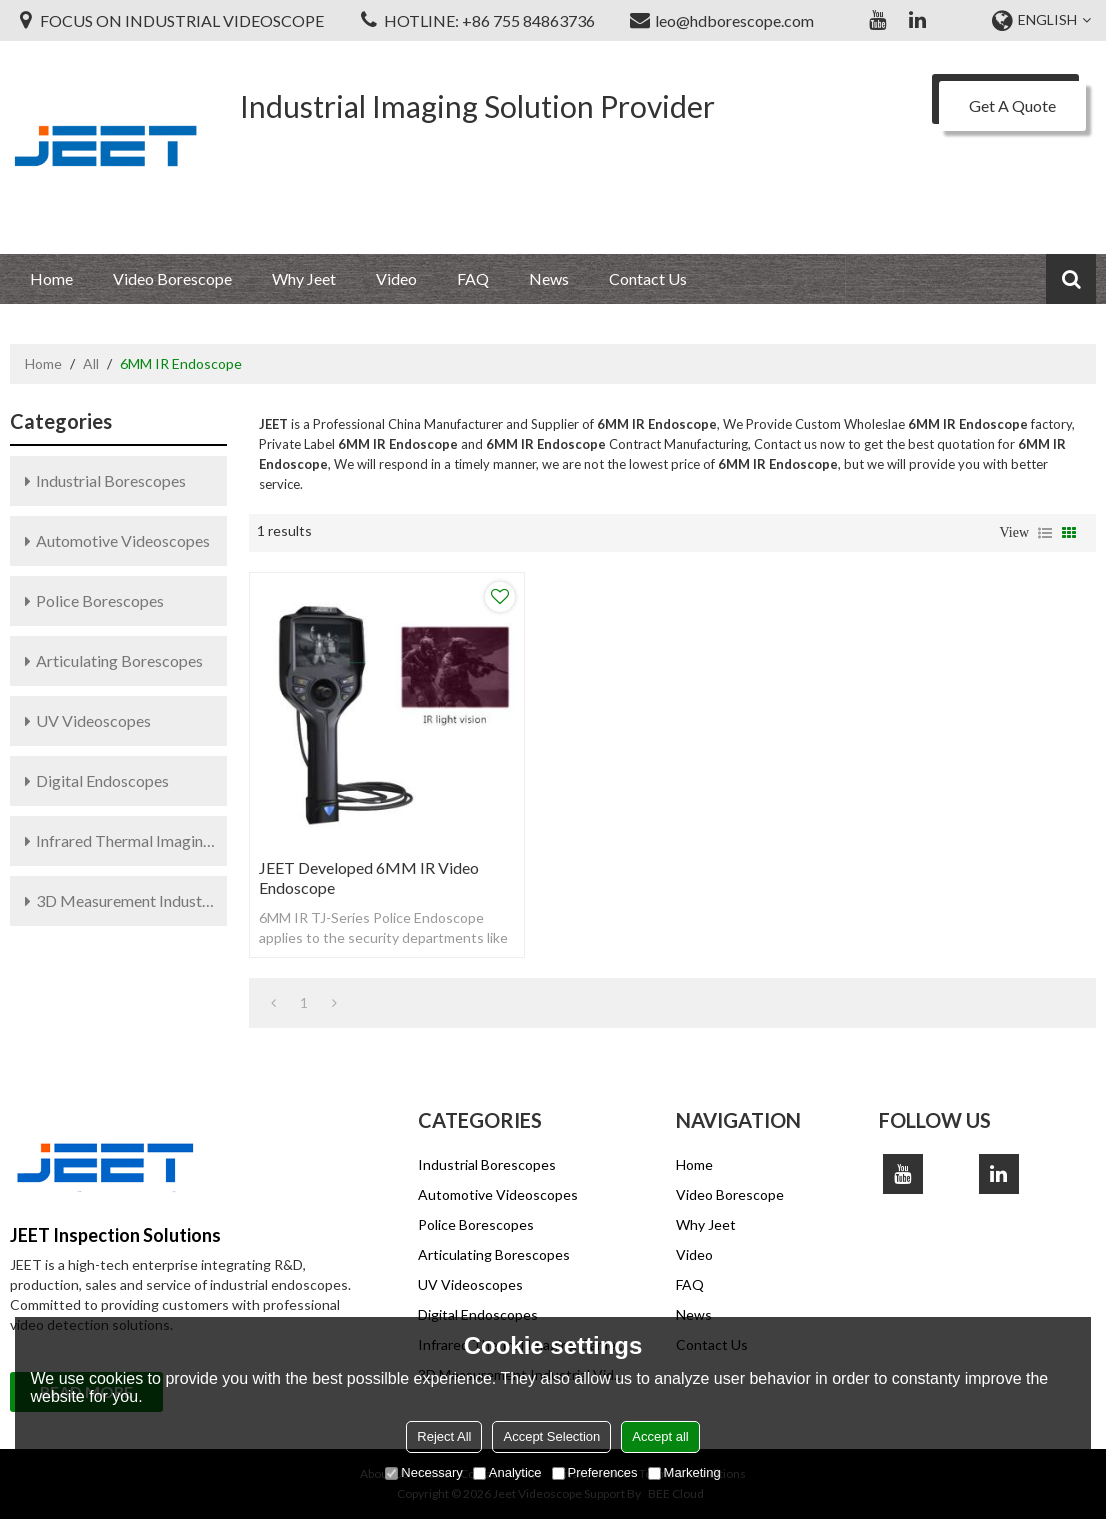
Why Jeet (304, 278)
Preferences (595, 1472)
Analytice (507, 1472)
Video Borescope (172, 278)
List (1045, 533)
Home (51, 278)
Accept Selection (551, 1436)
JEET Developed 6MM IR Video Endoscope (369, 877)
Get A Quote (1012, 105)
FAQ (473, 278)
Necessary (423, 1472)
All (91, 363)
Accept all (660, 1436)
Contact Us (648, 278)
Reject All (444, 1436)
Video (396, 278)
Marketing (684, 1472)
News (549, 278)
